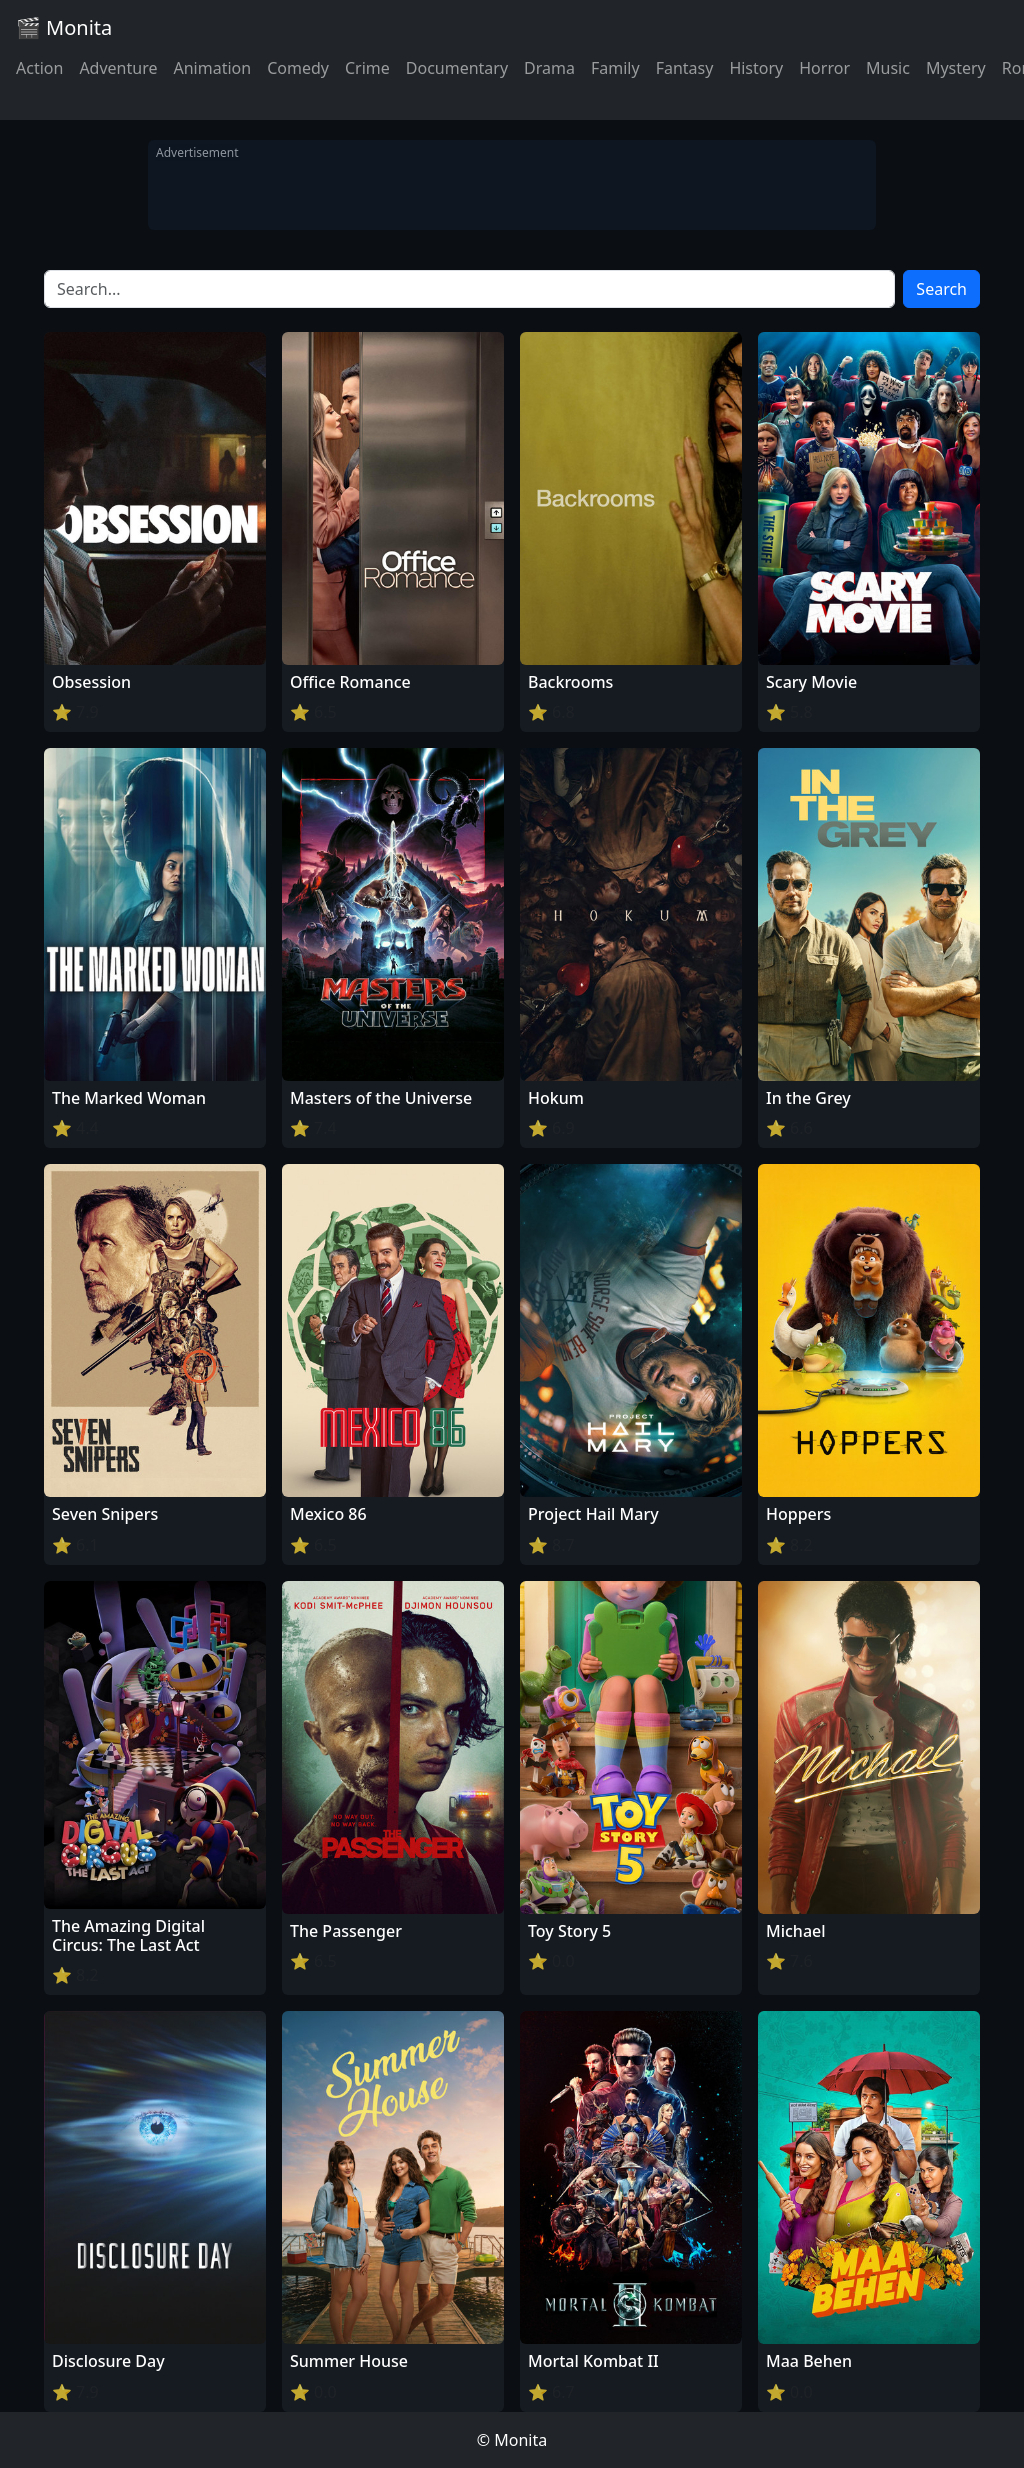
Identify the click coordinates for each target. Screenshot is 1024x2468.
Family (615, 68)
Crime (367, 68)
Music (888, 68)
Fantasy (685, 68)
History (756, 68)
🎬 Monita (64, 27)
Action (39, 68)
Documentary (457, 68)
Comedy (298, 68)
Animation (212, 68)
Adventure (118, 68)
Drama (549, 68)
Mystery (956, 68)
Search (941, 289)
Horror (824, 68)
